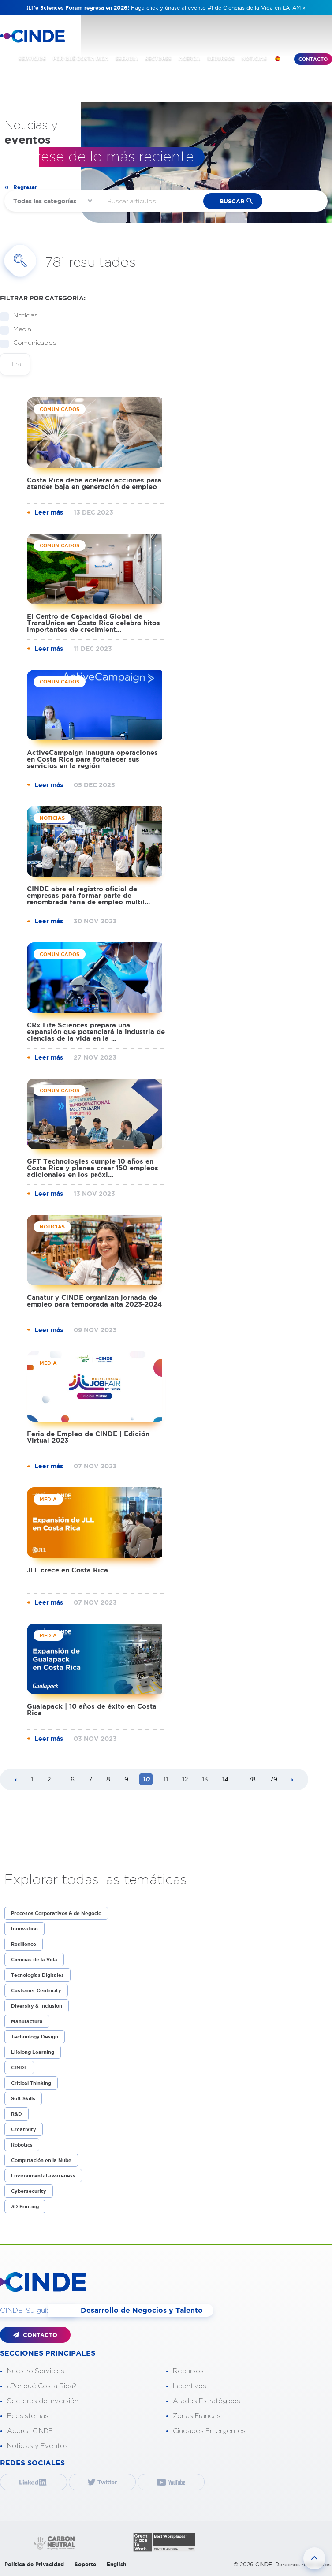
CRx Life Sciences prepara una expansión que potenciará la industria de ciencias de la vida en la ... (96, 1031)
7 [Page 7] (90, 1779)
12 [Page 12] (185, 1779)
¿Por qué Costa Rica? (41, 2385)
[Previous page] (15, 1780)
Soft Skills (23, 2098)
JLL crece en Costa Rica (67, 1570)
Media (19, 329)
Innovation (24, 1928)
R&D (16, 2114)
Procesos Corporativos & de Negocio (56, 1913)
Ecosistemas (27, 2415)
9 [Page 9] (126, 1779)
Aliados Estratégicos (206, 2400)
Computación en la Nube (41, 2160)
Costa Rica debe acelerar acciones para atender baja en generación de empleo (94, 483)
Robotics (22, 2144)
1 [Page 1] (32, 1779)
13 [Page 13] (205, 1779)
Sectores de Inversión (42, 2400)
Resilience (23, 1944)
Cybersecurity (28, 2191)
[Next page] (292, 1780)
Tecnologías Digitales (37, 1975)
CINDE (19, 2067)
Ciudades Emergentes (209, 2430)
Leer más (48, 512)
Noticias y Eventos (37, 2445)
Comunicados (32, 343)
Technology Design (34, 2036)
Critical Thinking (31, 2083)
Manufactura (27, 2021)
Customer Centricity (36, 1990)
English (116, 2563)
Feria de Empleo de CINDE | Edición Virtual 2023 (88, 1437)
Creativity (23, 2129)
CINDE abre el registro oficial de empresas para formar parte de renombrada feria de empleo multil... (88, 895)
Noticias (22, 316)
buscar (232, 201)
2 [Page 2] (49, 1779)
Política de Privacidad (34, 2563)
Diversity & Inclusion (36, 2006)
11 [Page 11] (166, 1779)
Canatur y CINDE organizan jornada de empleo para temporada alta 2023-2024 (94, 1301)
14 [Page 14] (225, 1779)
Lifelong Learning (32, 2052)
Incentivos (189, 2385)
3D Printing (25, 2206)
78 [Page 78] (252, 1779)
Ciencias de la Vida (34, 1959)
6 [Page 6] (73, 1779)
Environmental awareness (43, 2175)
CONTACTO (35, 2335)
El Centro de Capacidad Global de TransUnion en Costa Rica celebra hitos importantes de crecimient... (93, 622)
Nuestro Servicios (35, 2370)
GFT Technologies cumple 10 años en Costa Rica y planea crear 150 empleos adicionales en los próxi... (92, 1167)
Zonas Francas (196, 2415)
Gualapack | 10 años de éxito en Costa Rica (92, 1709)
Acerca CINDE (30, 2430)
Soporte (85, 2563)
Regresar (25, 187)
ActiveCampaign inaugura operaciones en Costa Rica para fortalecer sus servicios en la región (92, 759)
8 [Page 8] (108, 1779)
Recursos (188, 2370)
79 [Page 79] (273, 1779)
